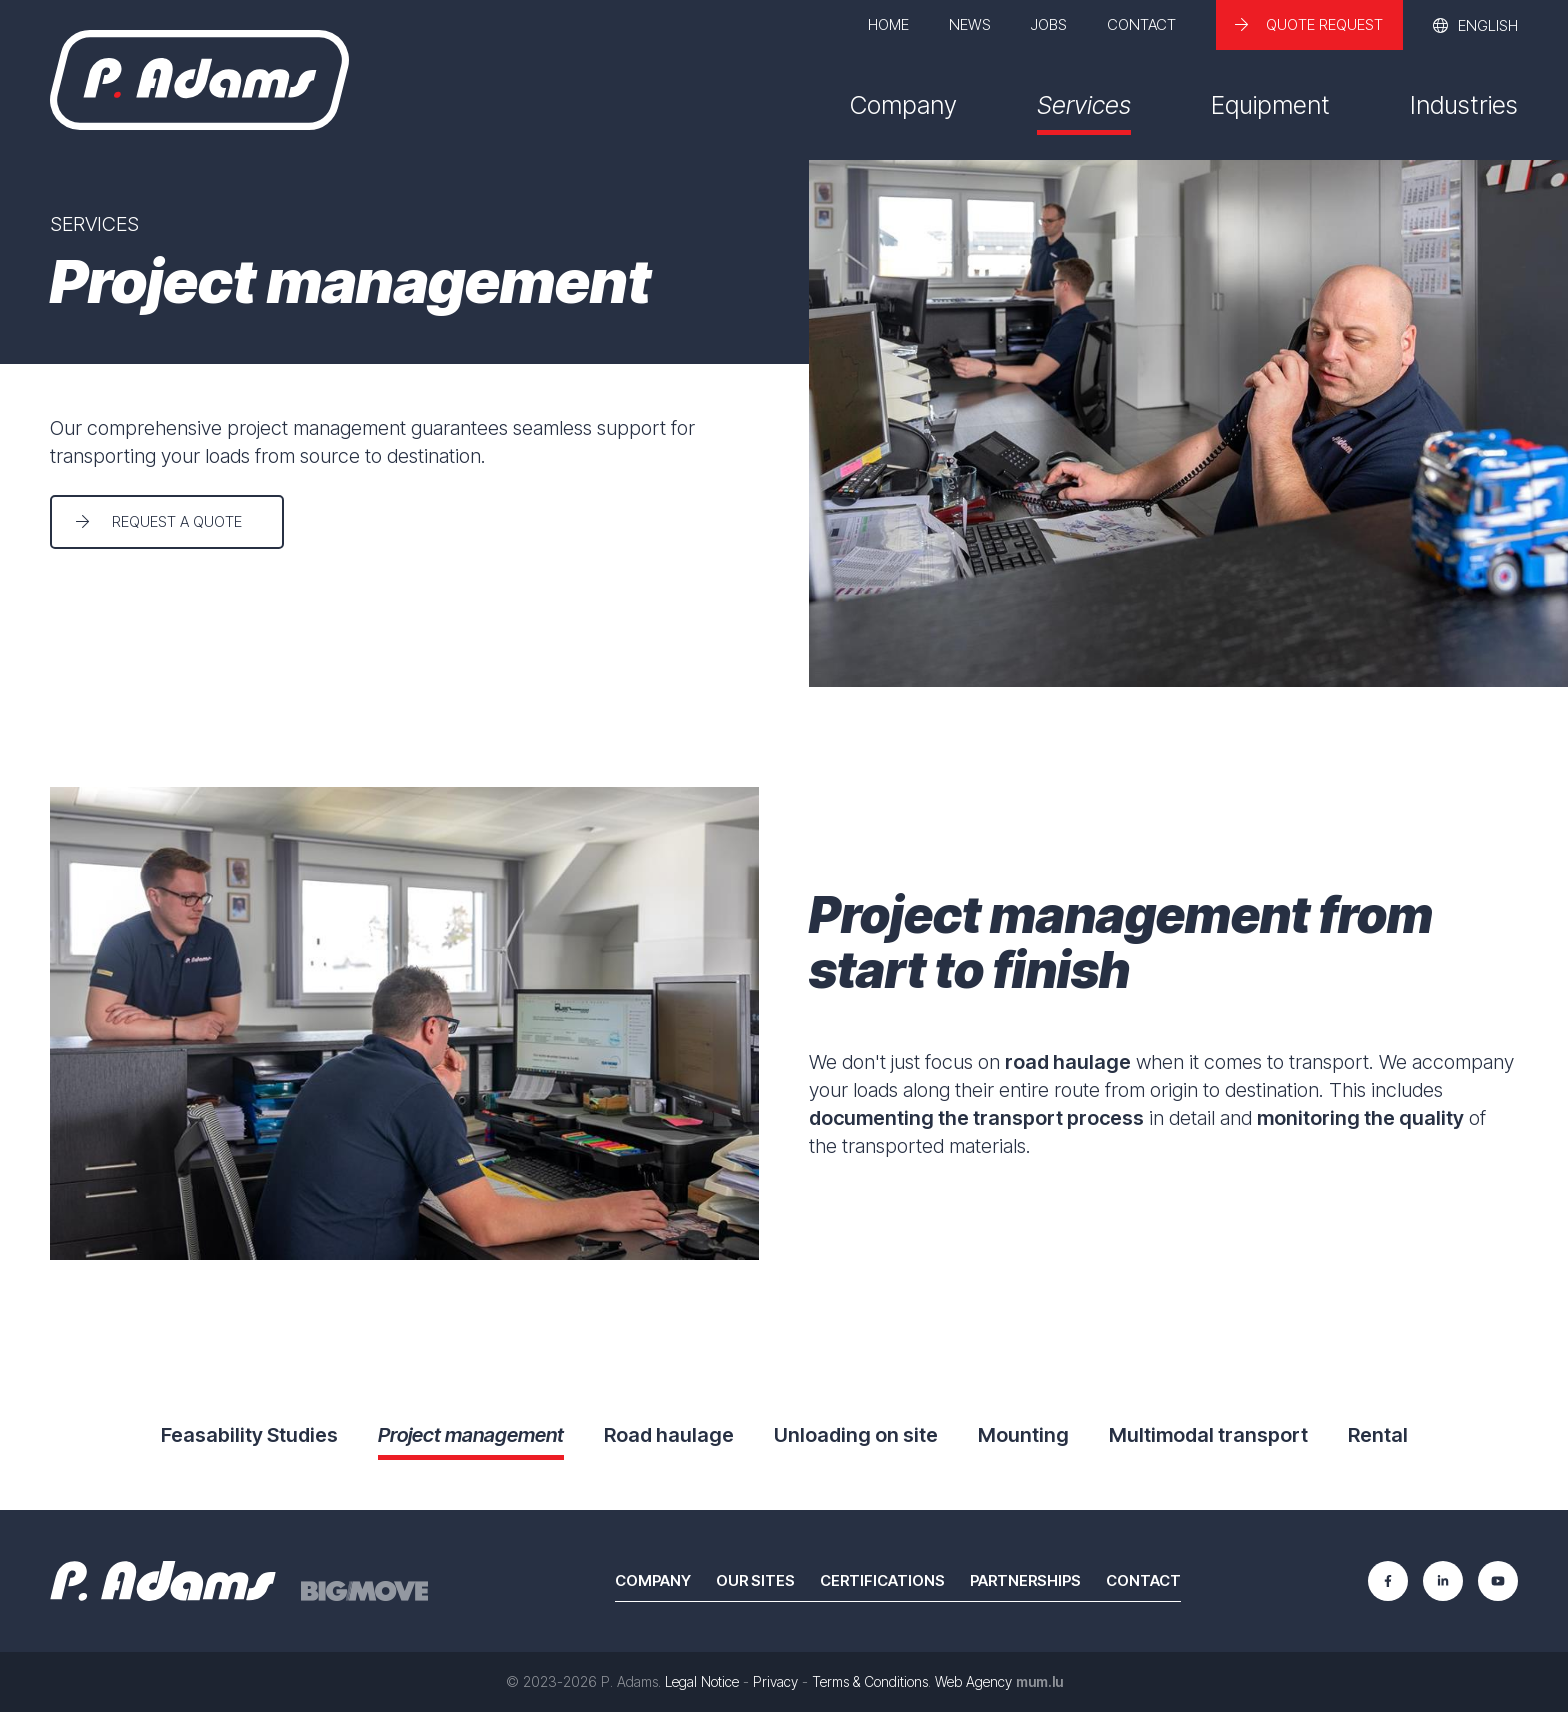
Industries (1464, 105)
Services (1084, 105)
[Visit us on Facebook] (1388, 1581)
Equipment (1270, 105)
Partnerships (1025, 1580)
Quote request (1324, 24)
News (970, 24)
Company (903, 105)
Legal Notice (702, 1681)
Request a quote (177, 521)
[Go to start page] (199, 80)
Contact (1141, 24)
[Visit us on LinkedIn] (1443, 1581)
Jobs (1049, 24)
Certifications (882, 1580)
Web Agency (973, 1681)
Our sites (755, 1580)
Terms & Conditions (870, 1681)
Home (888, 24)
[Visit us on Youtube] (1498, 1581)
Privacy (775, 1681)
